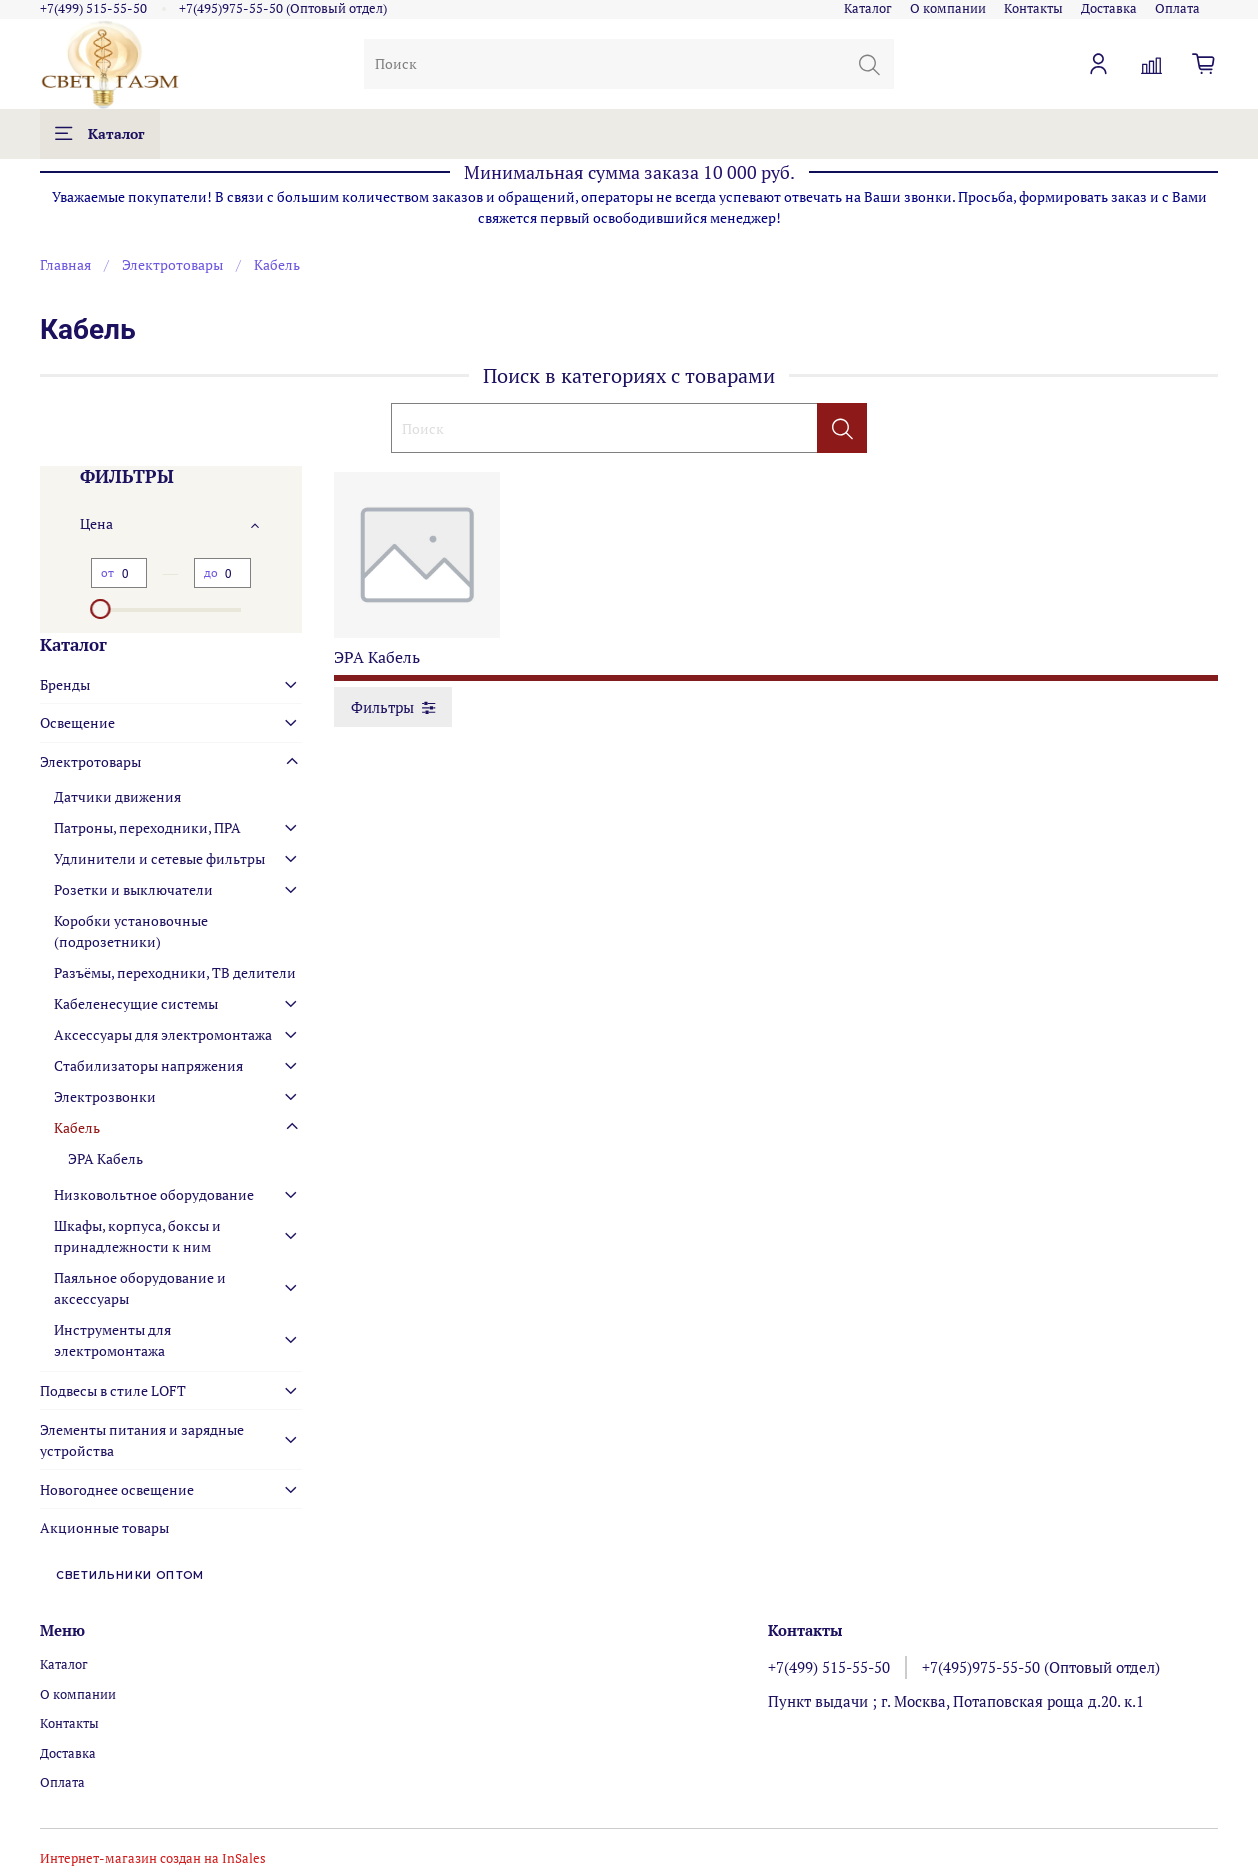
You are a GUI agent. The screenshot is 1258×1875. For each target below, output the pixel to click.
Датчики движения (117, 796)
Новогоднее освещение (117, 1489)
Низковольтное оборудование (154, 1194)
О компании (948, 8)
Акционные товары (104, 1527)
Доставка (1109, 8)
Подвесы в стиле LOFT (113, 1390)
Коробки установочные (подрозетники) (131, 931)
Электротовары (172, 264)
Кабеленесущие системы (136, 1003)
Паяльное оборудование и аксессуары (140, 1288)
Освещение (77, 722)
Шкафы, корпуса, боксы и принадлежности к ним (137, 1236)
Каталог (868, 8)
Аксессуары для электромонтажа (163, 1034)
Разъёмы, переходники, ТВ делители (175, 972)
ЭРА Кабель (105, 1158)
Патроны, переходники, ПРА (147, 827)
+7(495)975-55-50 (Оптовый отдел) (283, 8)
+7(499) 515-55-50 (93, 8)
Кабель (77, 1127)
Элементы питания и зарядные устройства (142, 1440)
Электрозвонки (105, 1096)
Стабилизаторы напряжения (148, 1065)
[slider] (101, 609)
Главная (65, 264)
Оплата (1177, 8)
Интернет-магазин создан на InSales (153, 1858)
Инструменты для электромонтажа (112, 1340)
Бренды (65, 684)
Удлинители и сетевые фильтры (159, 858)
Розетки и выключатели (133, 889)
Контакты (1033, 8)
